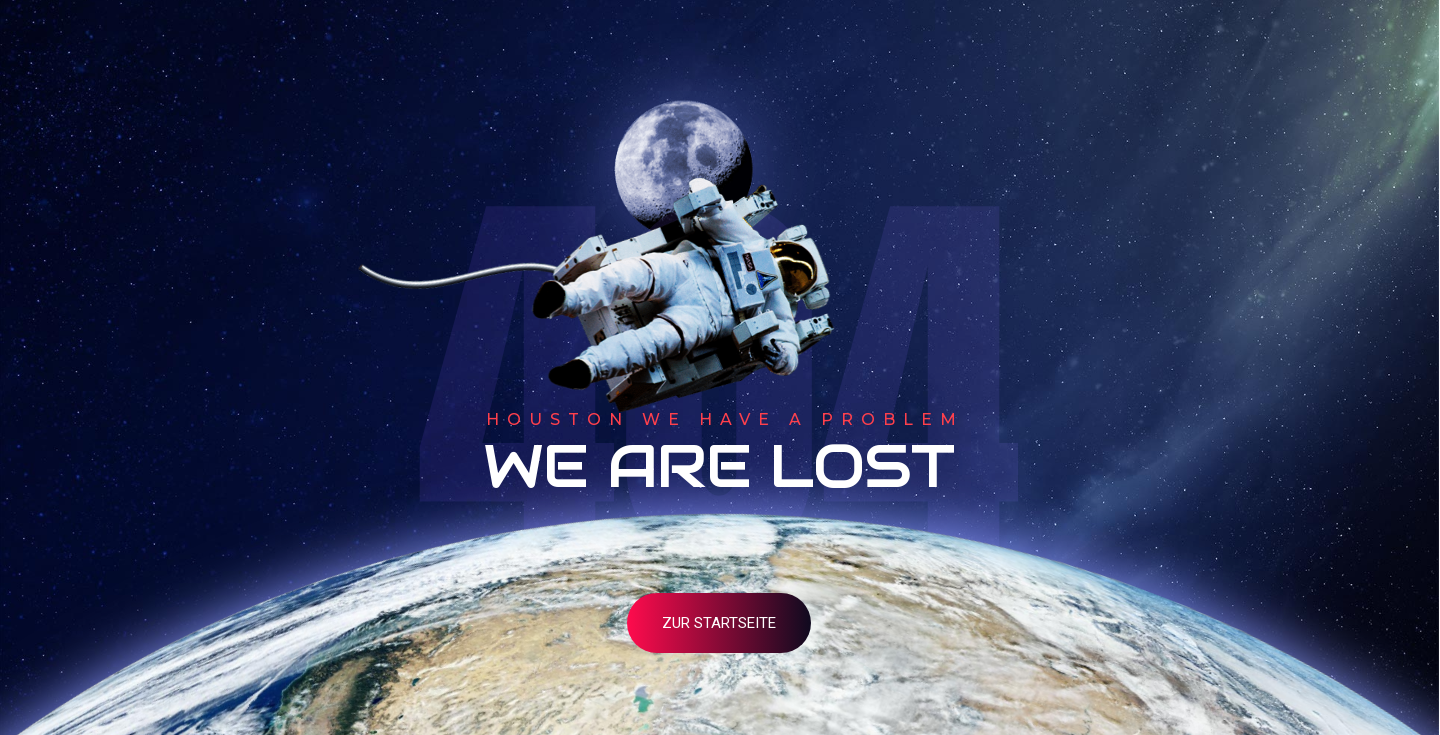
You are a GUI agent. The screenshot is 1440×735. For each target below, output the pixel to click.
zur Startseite (719, 623)
